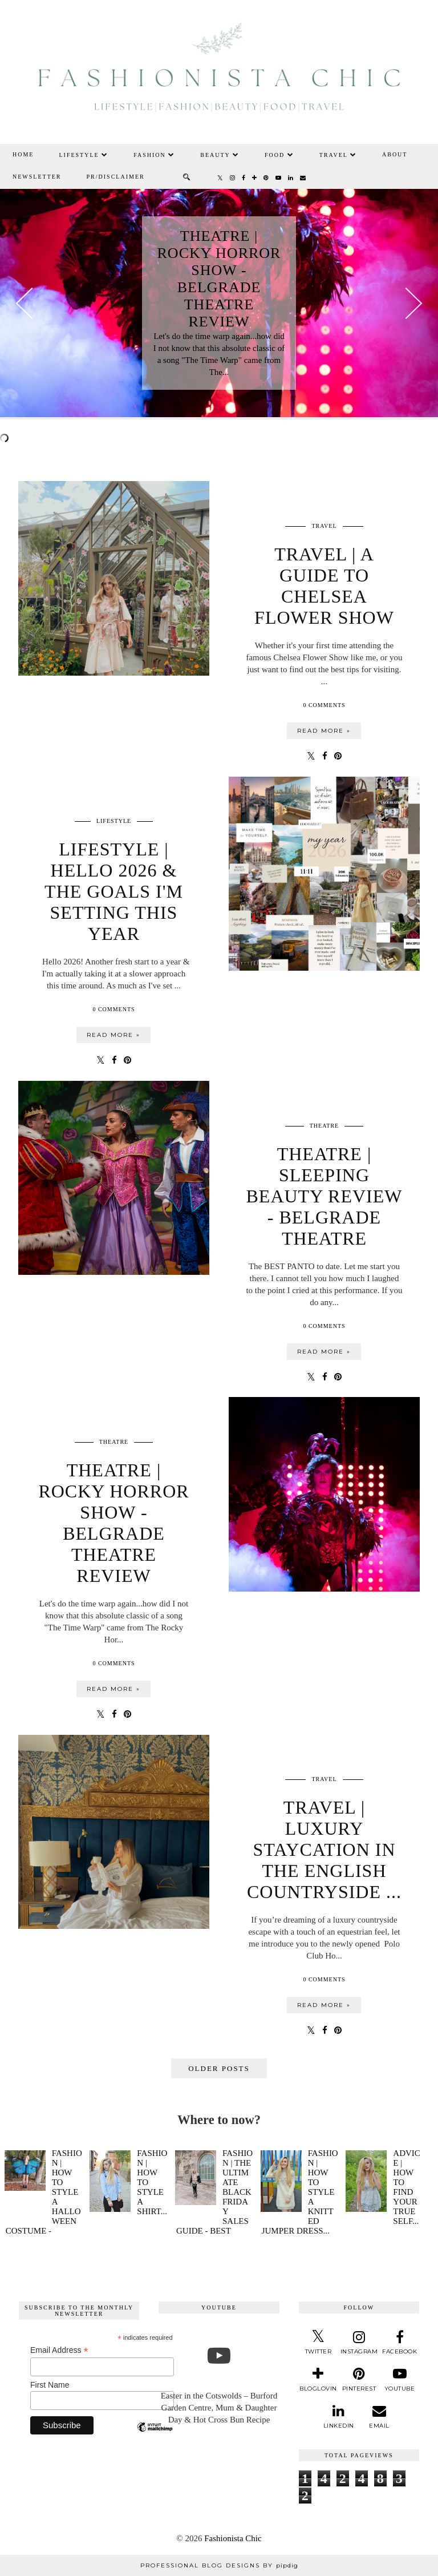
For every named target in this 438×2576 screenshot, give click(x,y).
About (394, 154)
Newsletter (37, 176)
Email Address (59, 2350)
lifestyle (113, 821)
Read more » (324, 730)
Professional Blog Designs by (219, 2565)
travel (323, 526)
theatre (324, 1126)
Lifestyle (83, 154)
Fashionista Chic (232, 2538)
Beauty (220, 154)
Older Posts (219, 2068)
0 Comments (324, 705)
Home (23, 154)
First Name (49, 2384)
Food (279, 154)
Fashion (154, 154)
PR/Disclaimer (116, 176)
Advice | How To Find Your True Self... (406, 2187)
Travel (338, 154)
